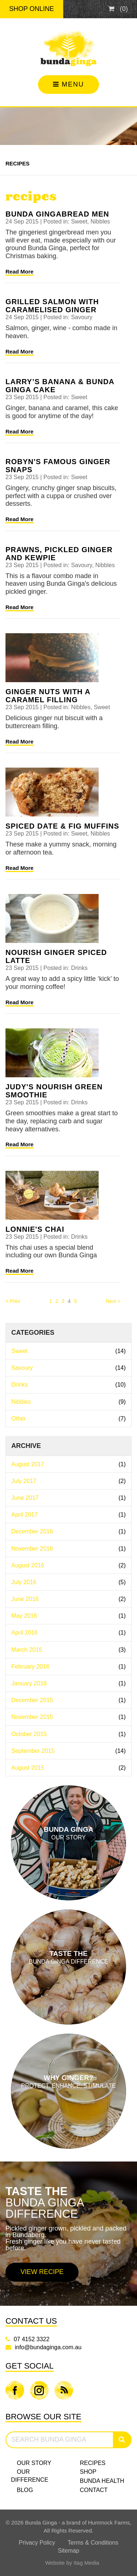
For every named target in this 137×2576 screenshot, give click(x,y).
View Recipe (42, 2271)
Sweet (68, 1351)
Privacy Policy (37, 2542)
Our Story (34, 2463)
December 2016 (68, 1531)
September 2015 (68, 1750)
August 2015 (68, 1767)
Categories (32, 1332)
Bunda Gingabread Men (57, 214)
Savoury (68, 1367)
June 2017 (68, 1497)
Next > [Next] (113, 1301)
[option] (68, 2234)
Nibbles (68, 1401)
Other (68, 1418)
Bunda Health (102, 2481)
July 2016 (68, 1582)
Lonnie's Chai (34, 1229)
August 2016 (68, 1565)
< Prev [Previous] (12, 1301)
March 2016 (68, 1649)
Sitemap (68, 2551)
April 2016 (68, 1632)
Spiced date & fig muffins (62, 826)
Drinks (68, 1384)
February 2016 (68, 1666)
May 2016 (68, 1615)
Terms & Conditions (93, 2542)
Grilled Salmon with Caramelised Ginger (52, 306)
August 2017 (68, 1464)
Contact (94, 2490)
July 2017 (68, 1481)
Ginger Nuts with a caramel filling (47, 696)
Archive (26, 1445)
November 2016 (68, 1548)
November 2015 (68, 1716)
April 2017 (68, 1514)
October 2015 (68, 1734)
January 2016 (68, 1683)
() (118, 8)
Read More (19, 271)
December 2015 (68, 1700)
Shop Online (31, 8)
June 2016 (68, 1598)
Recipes (17, 163)
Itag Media (86, 2563)
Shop (88, 2472)
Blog (25, 2490)
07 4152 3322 (31, 2339)
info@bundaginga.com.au (48, 2347)
